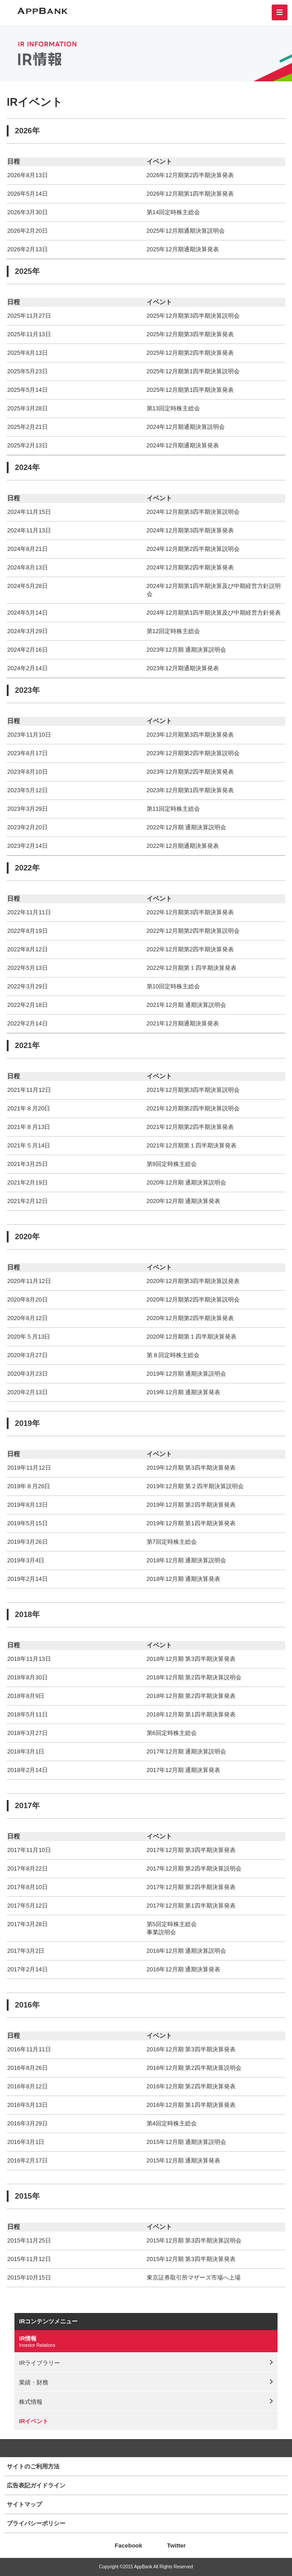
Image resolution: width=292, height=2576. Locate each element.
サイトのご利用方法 (33, 2466)
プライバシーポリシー (36, 2523)
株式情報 (30, 2401)
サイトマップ (24, 2504)
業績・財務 (33, 2382)
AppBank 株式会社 (42, 11)
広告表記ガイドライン (36, 2485)
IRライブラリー (39, 2363)
